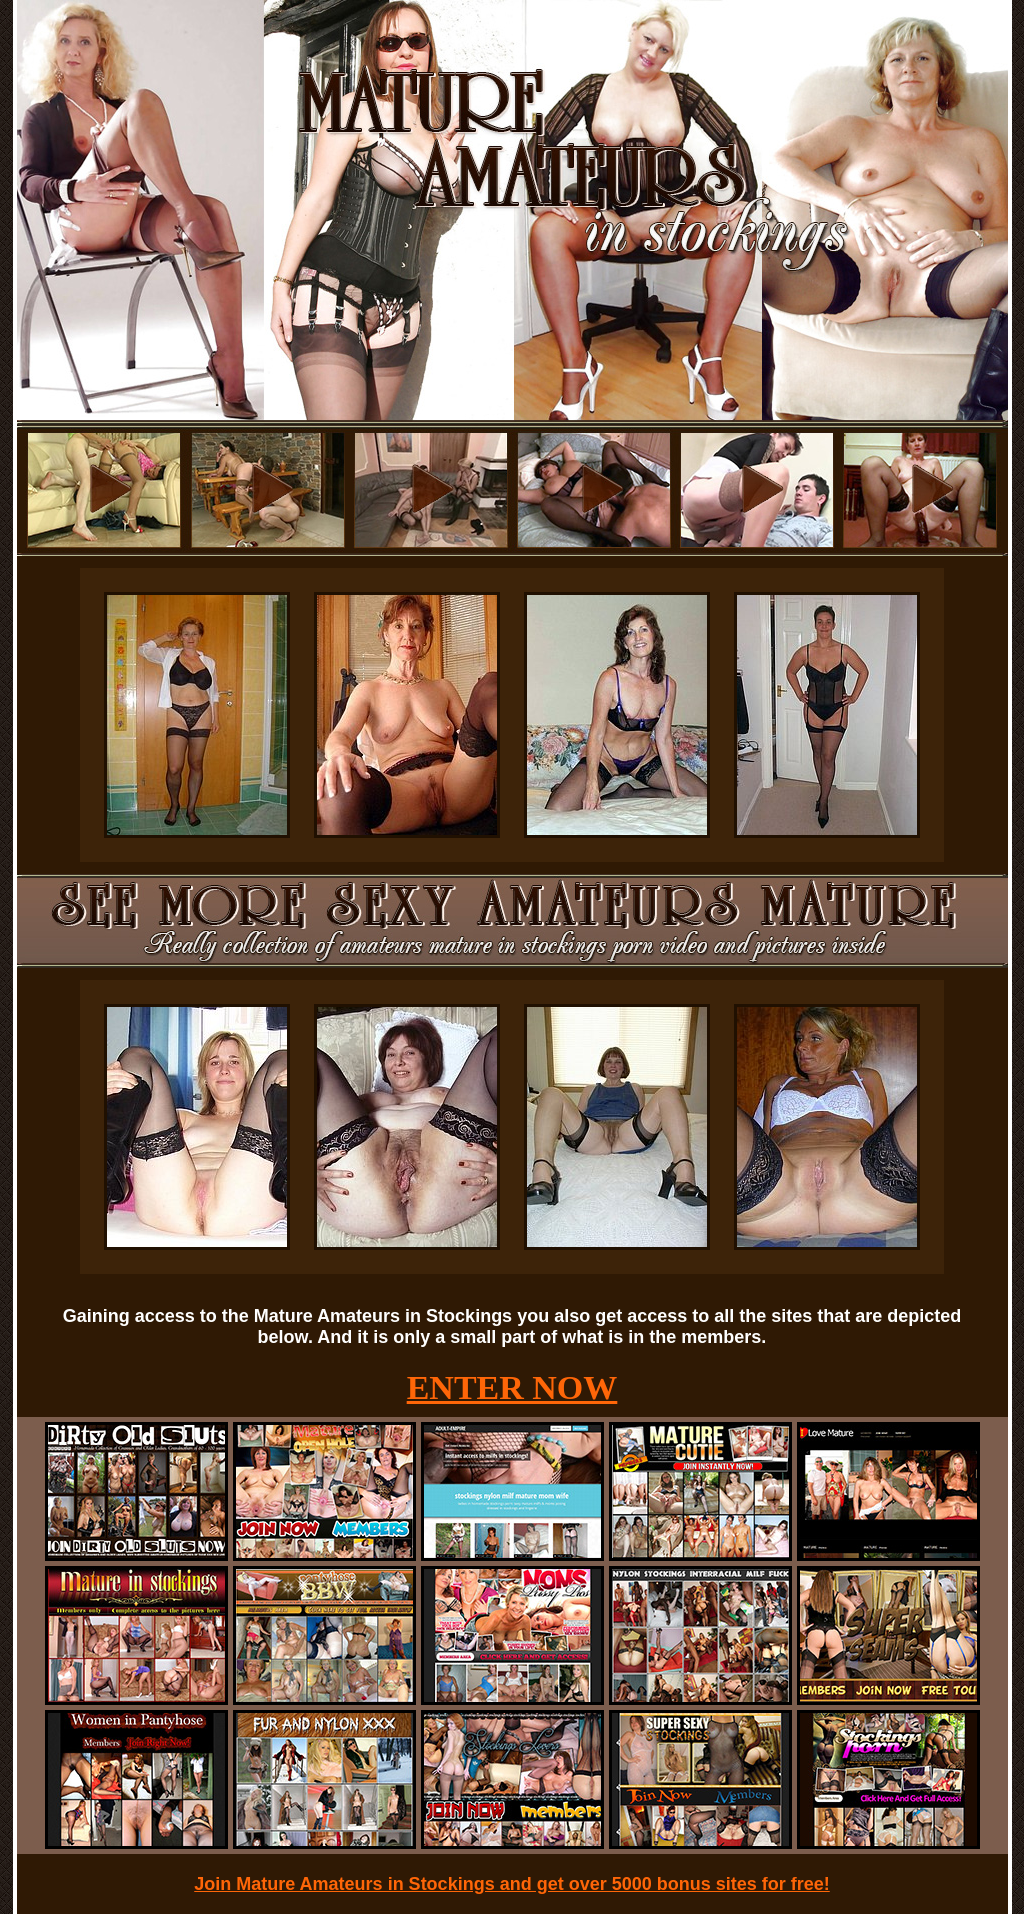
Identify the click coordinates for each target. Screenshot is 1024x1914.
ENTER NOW (512, 1387)
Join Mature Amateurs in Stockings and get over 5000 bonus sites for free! (512, 1884)
